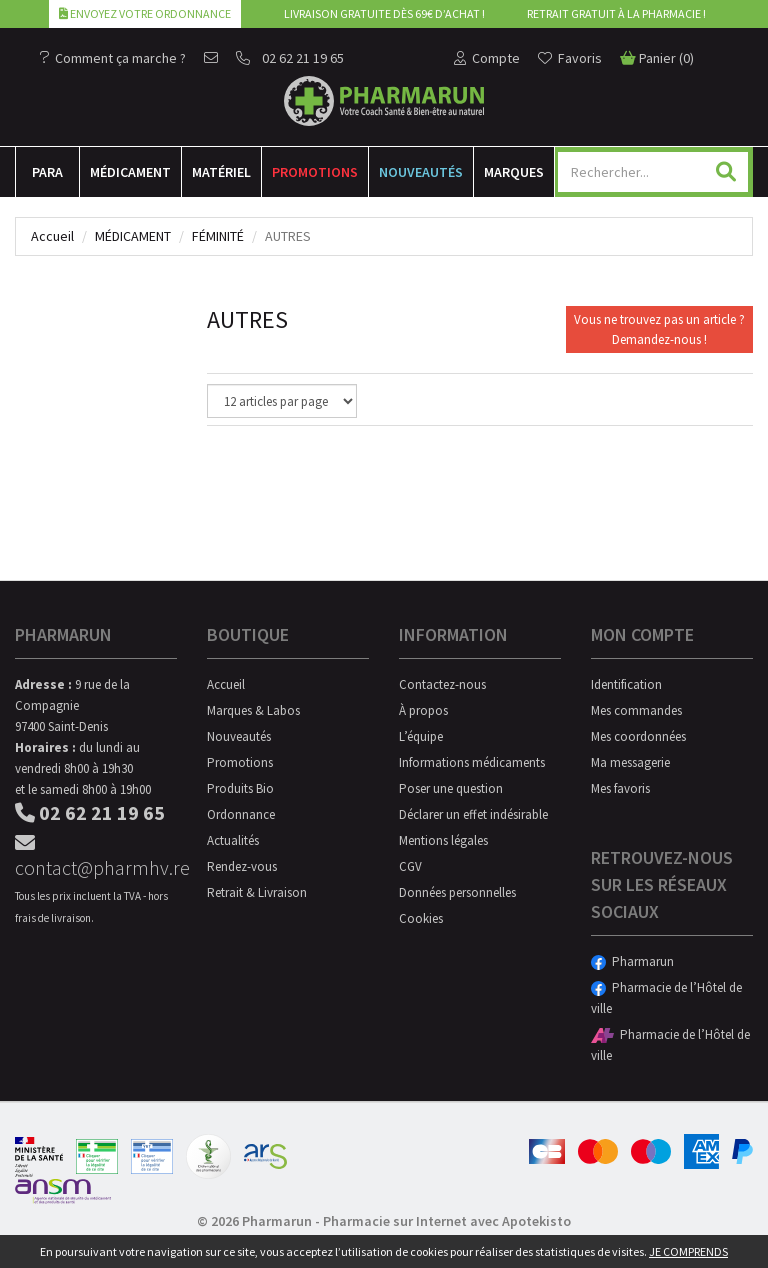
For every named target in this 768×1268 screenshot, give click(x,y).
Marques (514, 172)
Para (47, 172)
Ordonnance (241, 814)
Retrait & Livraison (257, 892)
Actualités (233, 840)
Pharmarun (632, 961)
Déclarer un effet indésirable (473, 814)
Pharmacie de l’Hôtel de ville (666, 998)
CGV (410, 866)
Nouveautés (421, 172)
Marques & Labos (253, 710)
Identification (626, 684)
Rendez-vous (242, 866)
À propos (423, 710)
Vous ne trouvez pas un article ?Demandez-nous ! (659, 329)
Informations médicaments (472, 762)
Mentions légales (443, 840)
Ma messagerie (630, 762)
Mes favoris (620, 788)
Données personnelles (457, 892)
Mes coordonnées (638, 736)
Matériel (221, 172)
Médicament (130, 172)
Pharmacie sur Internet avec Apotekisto (447, 1221)
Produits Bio (240, 788)
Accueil (52, 236)
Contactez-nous (442, 684)
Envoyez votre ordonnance (145, 13)
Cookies (421, 918)
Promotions (315, 172)
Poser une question (451, 788)
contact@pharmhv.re (96, 856)
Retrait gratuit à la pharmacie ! (616, 13)
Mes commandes (636, 710)
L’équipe (421, 736)
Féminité (218, 236)
